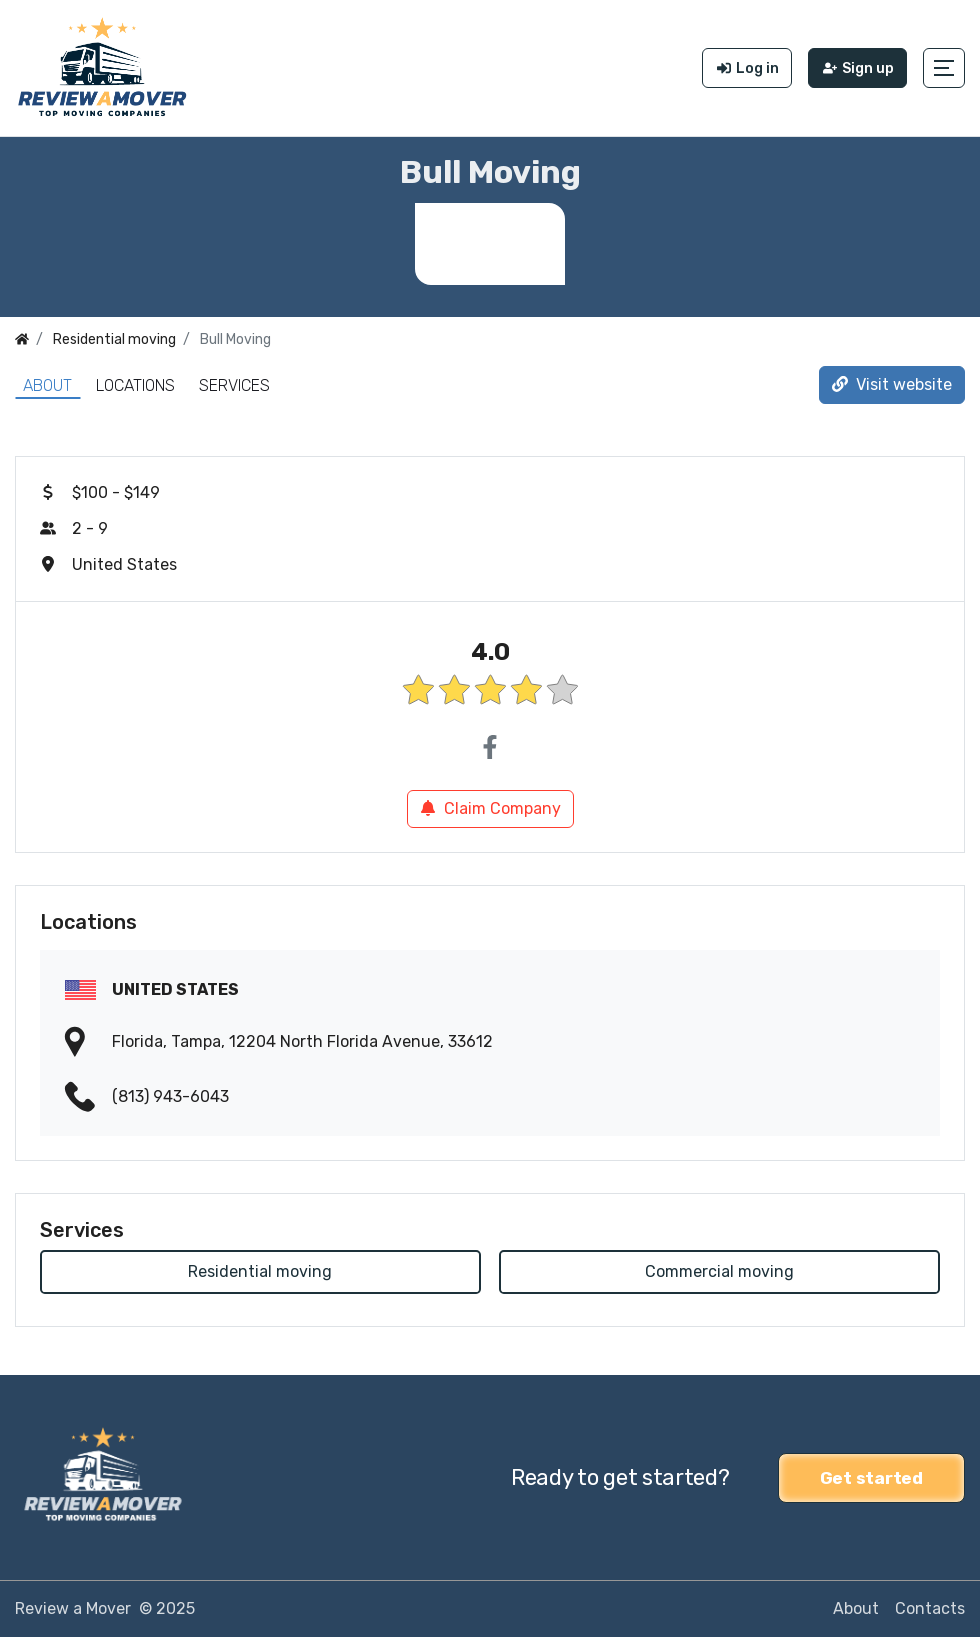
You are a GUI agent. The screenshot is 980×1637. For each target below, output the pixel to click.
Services (234, 385)
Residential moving (260, 1271)
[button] (944, 68)
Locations (135, 385)
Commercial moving (719, 1271)
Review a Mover (73, 1608)
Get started (871, 1478)
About (47, 385)
